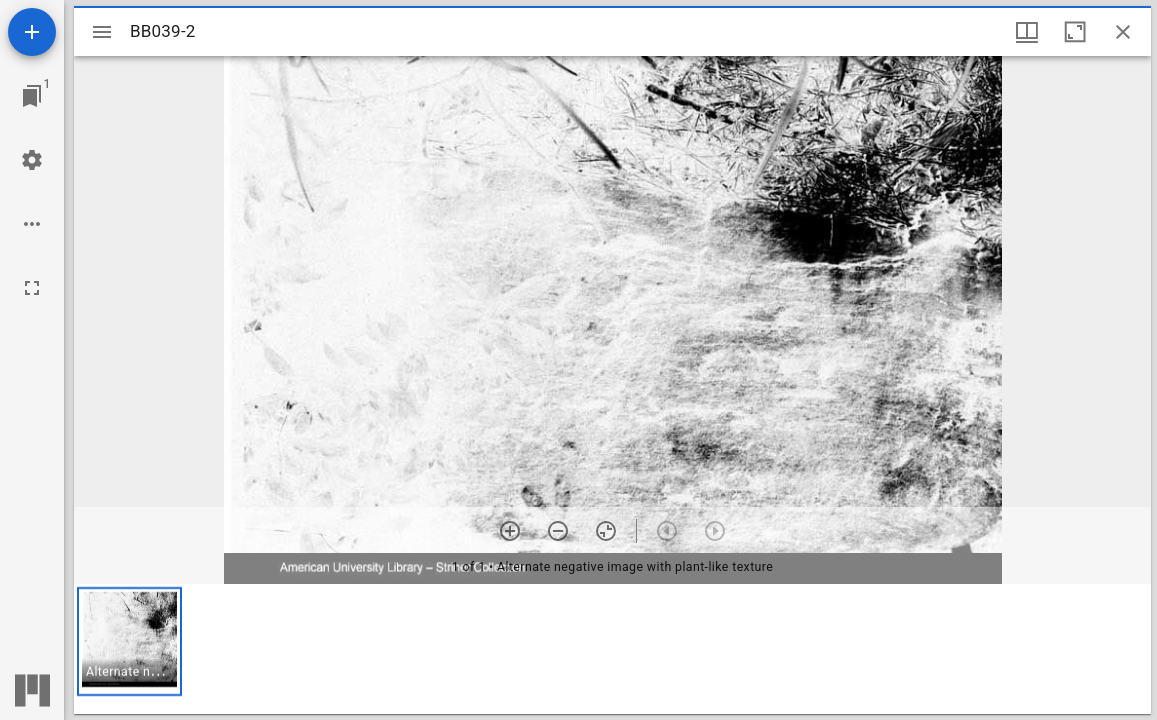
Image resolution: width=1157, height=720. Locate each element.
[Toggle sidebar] (102, 32)
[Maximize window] (1075, 32)
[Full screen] (32, 288)
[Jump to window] (32, 96)
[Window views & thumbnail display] (1027, 32)
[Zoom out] (558, 531)
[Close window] (1123, 32)
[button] (129, 641)
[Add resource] (32, 32)
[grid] (612, 649)
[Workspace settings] (32, 160)
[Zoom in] (510, 531)
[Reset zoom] (606, 531)
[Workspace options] (32, 224)
